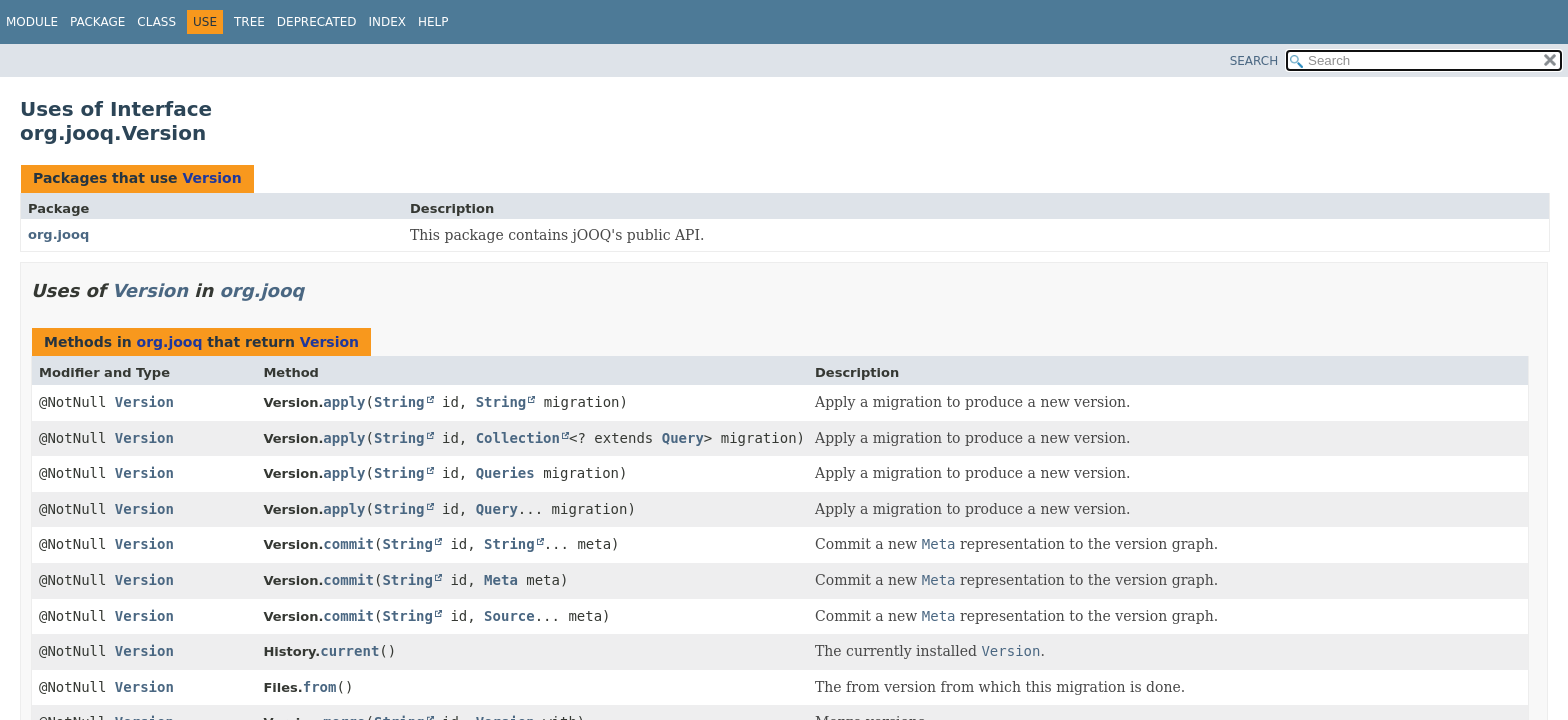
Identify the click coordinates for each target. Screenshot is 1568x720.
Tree (249, 22)
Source (509, 616)
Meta (501, 580)
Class (156, 22)
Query (683, 438)
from (320, 687)
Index (388, 22)
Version (211, 178)
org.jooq (58, 234)
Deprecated (317, 22)
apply (344, 402)
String (399, 402)
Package (97, 22)
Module (32, 22)
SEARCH (1254, 61)
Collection (518, 438)
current (349, 651)
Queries (505, 473)
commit (348, 544)
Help (433, 22)
